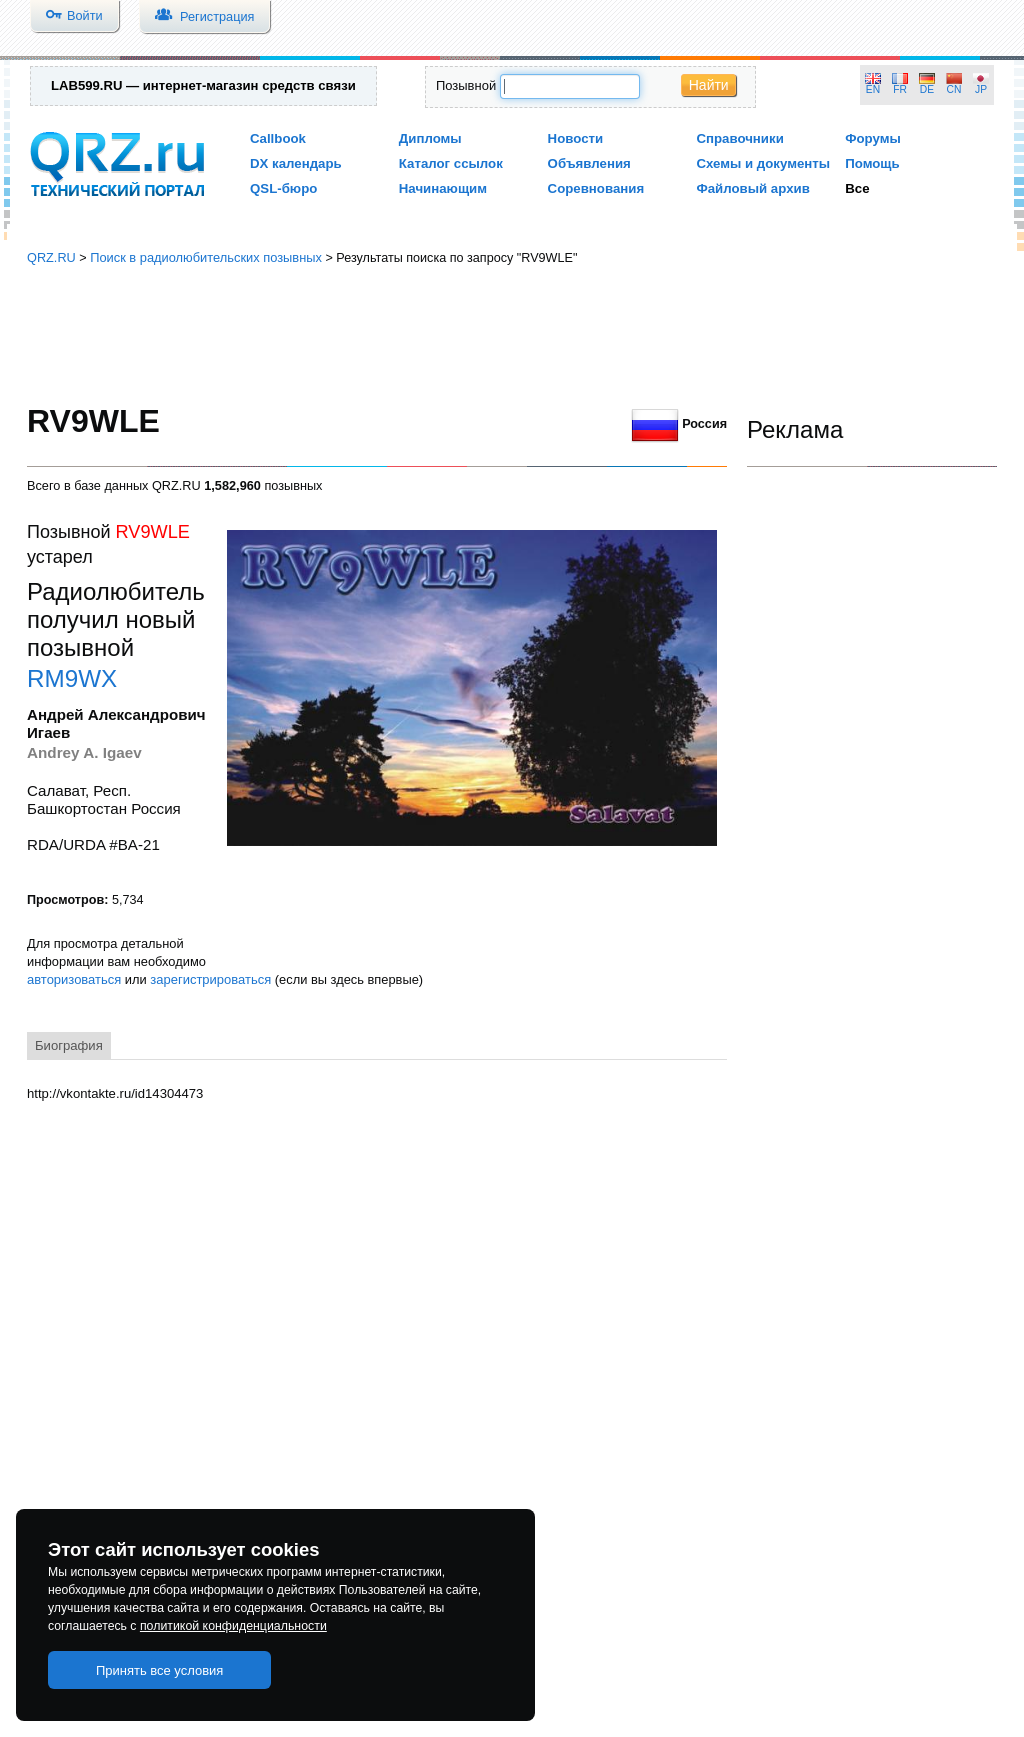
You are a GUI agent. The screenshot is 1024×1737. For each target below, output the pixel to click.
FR (900, 89)
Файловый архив (752, 188)
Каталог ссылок (451, 163)
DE (927, 89)
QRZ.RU (51, 257)
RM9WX (72, 678)
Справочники (739, 138)
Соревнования (596, 188)
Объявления (589, 163)
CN (954, 89)
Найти (709, 85)
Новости (576, 138)
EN (873, 89)
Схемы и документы (763, 163)
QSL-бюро (283, 188)
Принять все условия (160, 1670)
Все (857, 188)
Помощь (872, 163)
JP (981, 89)
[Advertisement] (512, 335)
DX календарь (296, 163)
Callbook (278, 138)
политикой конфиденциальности (233, 1626)
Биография (69, 1045)
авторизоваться (74, 979)
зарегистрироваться (210, 979)
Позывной (466, 85)
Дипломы (430, 138)
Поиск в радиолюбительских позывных (206, 257)
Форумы (873, 138)
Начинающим (443, 188)
